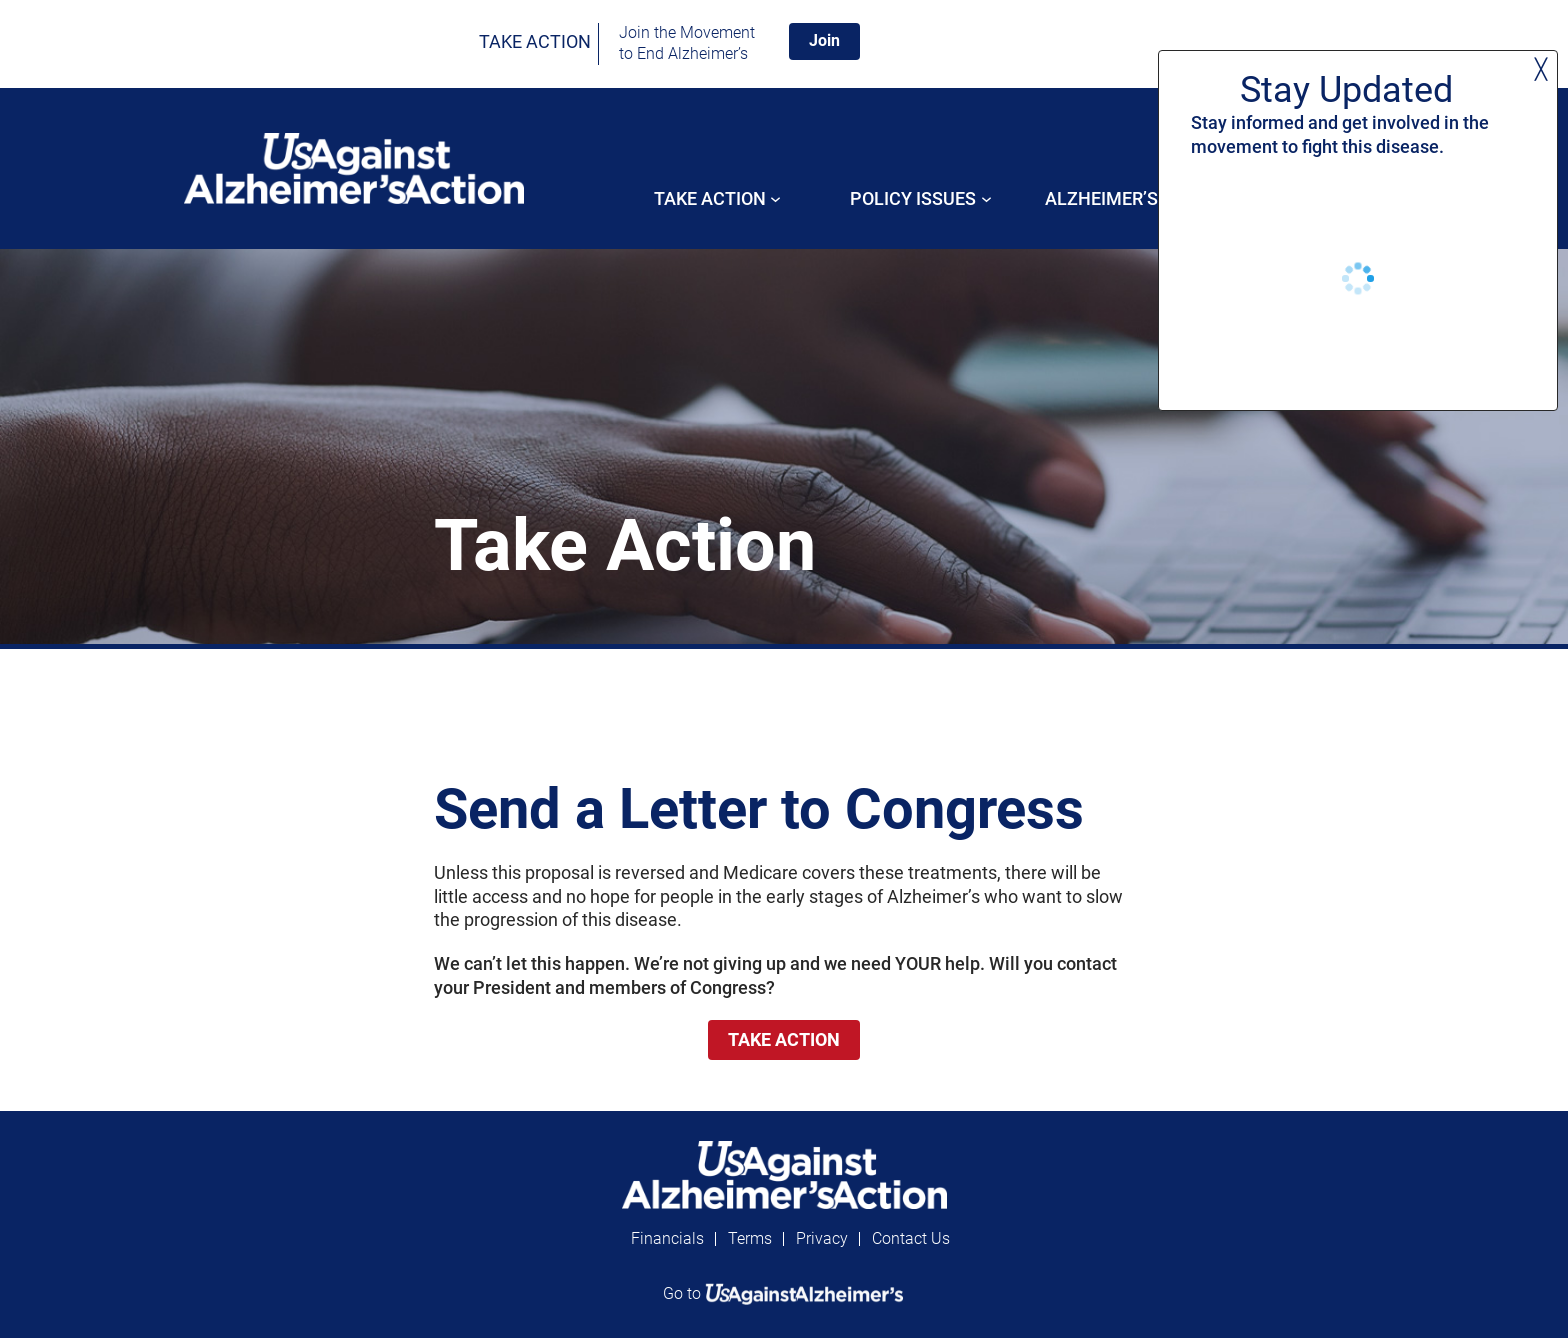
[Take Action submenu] (775, 198)
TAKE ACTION (535, 41)
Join (824, 40)
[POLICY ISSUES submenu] (986, 198)
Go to (784, 1293)
